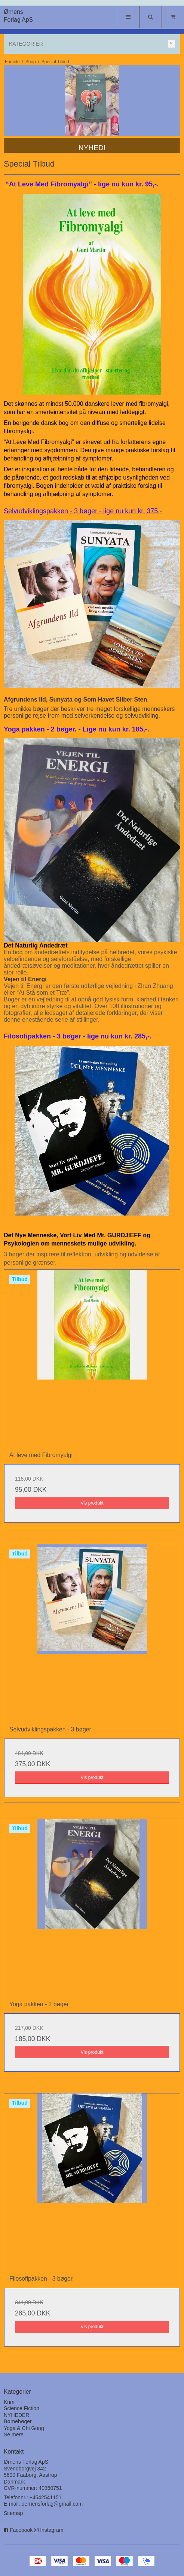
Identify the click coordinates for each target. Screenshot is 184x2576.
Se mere (14, 2434)
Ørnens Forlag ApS (18, 16)
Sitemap (13, 2513)
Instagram (51, 2530)
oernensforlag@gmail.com (52, 2504)
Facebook (21, 2530)
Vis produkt (91, 1503)
